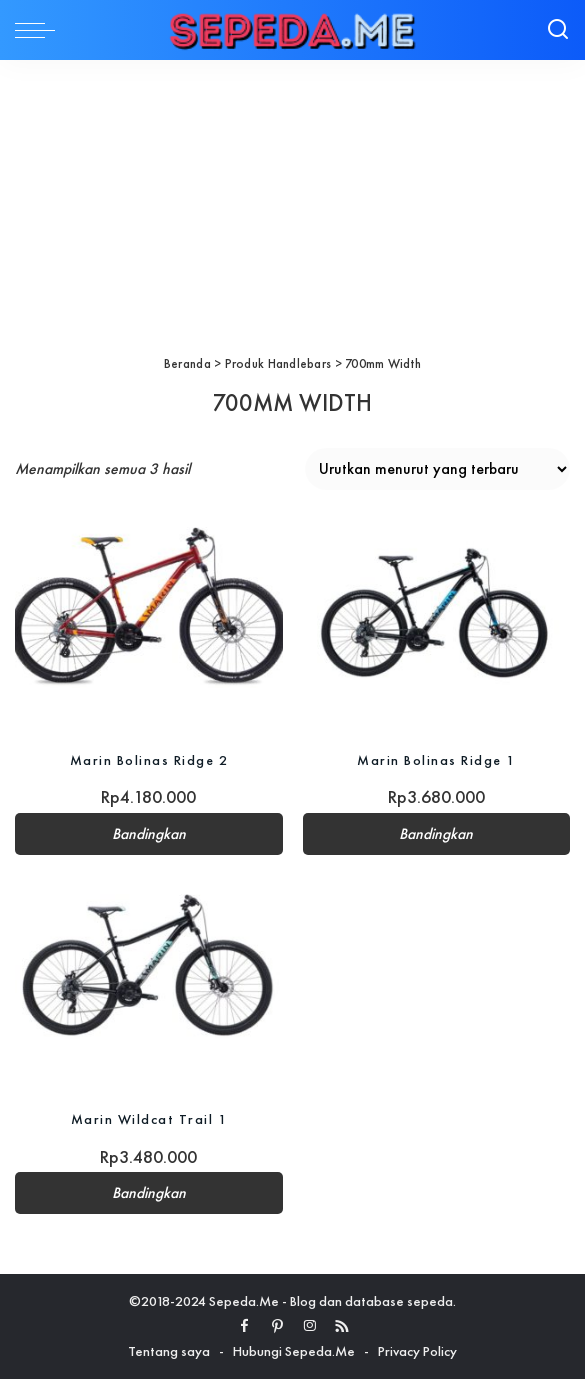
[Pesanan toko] (437, 469)
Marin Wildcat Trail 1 (149, 1119)
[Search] (558, 30)
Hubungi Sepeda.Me (294, 1351)
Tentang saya (169, 1351)
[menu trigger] (40, 30)
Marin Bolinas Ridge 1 (436, 760)
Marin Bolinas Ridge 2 (149, 760)
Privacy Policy (417, 1351)
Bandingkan (149, 834)
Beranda (187, 363)
